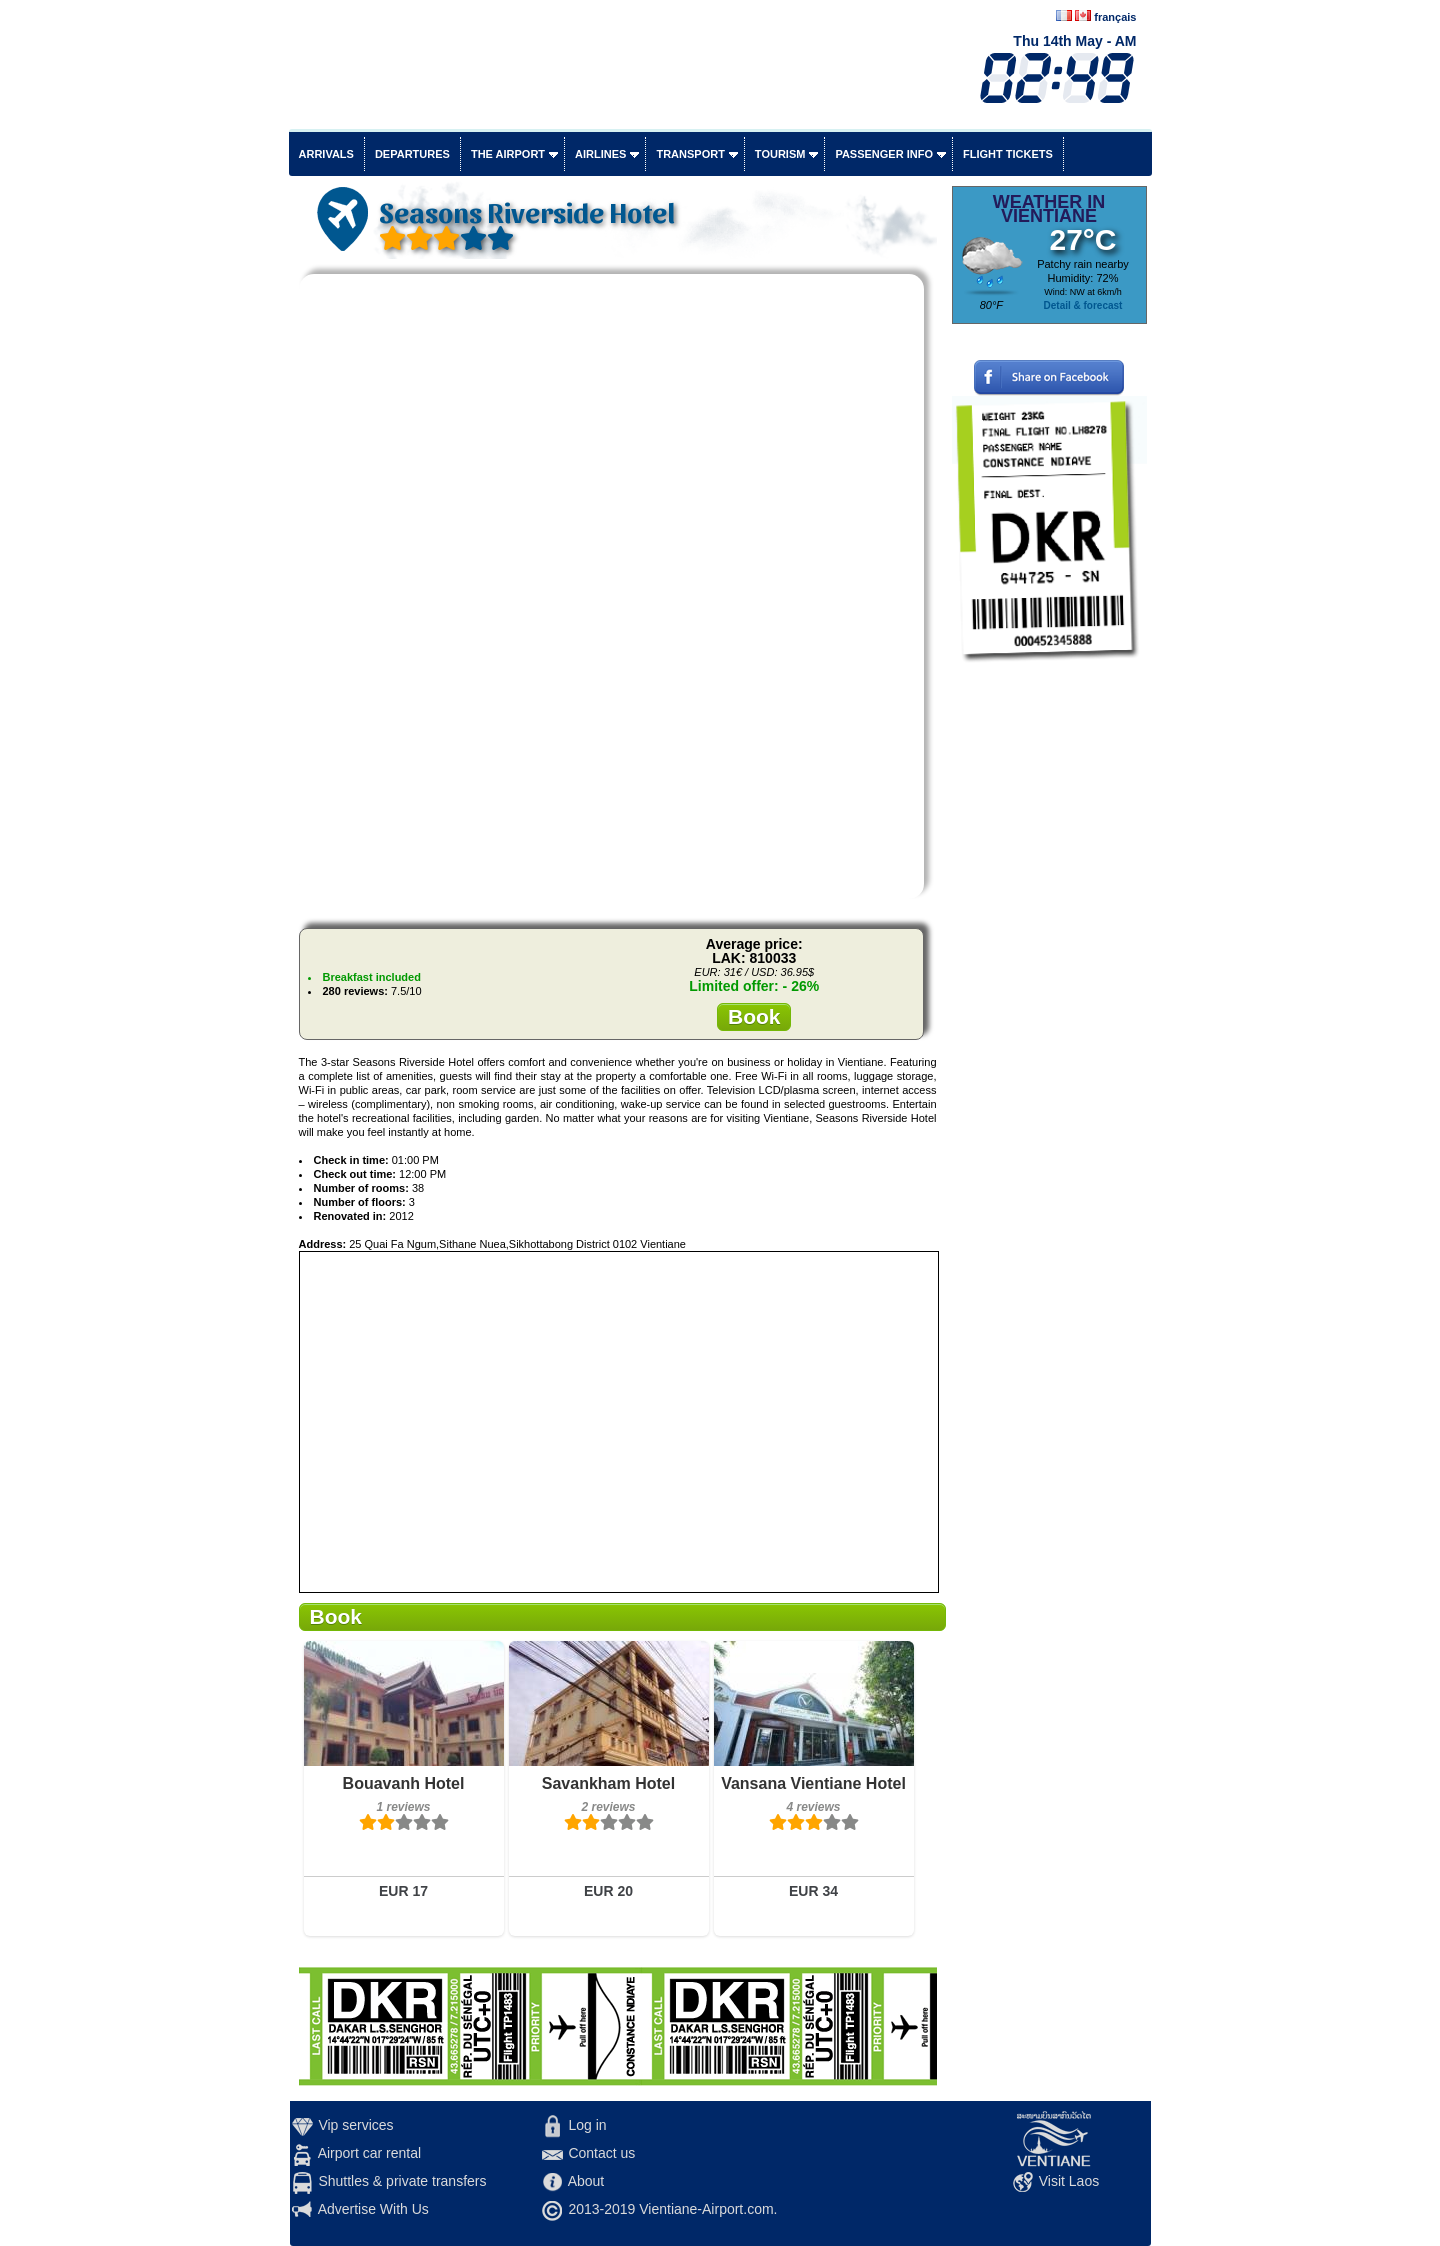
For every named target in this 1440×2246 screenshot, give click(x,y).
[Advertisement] (1049, 975)
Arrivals (326, 154)
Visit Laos (1069, 2181)
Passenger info (884, 154)
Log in (587, 2125)
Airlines (600, 154)
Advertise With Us (373, 2209)
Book (754, 1016)
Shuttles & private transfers (402, 2181)
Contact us (601, 2153)
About (586, 2181)
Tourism (780, 154)
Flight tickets (1008, 154)
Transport (690, 154)
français (1115, 17)
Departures (412, 154)
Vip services (355, 2125)
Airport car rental (369, 2153)
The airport (508, 154)
